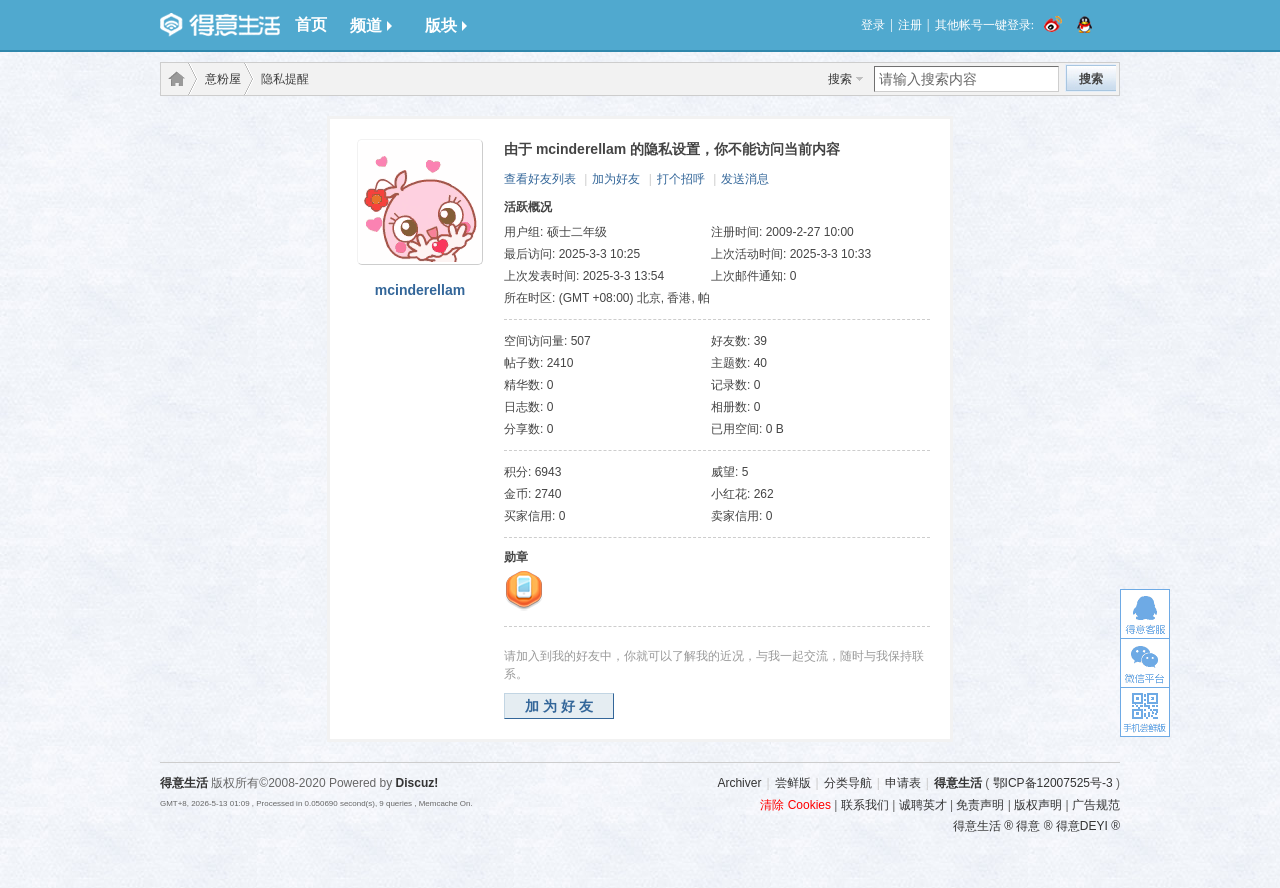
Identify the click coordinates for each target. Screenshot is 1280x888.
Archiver (739, 783)
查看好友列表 (540, 179)
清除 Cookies (795, 805)
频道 (371, 25)
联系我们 (865, 805)
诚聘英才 (923, 805)
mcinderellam (420, 290)
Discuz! (417, 783)
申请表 (903, 783)
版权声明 (1038, 805)
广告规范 (1096, 805)
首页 (311, 24)
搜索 (840, 79)
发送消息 (745, 179)
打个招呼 (681, 179)
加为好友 (616, 179)
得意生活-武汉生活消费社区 (173, 79)
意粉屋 (223, 79)
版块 (446, 25)
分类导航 (848, 783)
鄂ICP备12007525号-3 (1053, 783)
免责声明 (980, 805)
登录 (873, 25)
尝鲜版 (793, 783)
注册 (910, 25)
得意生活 (958, 783)
